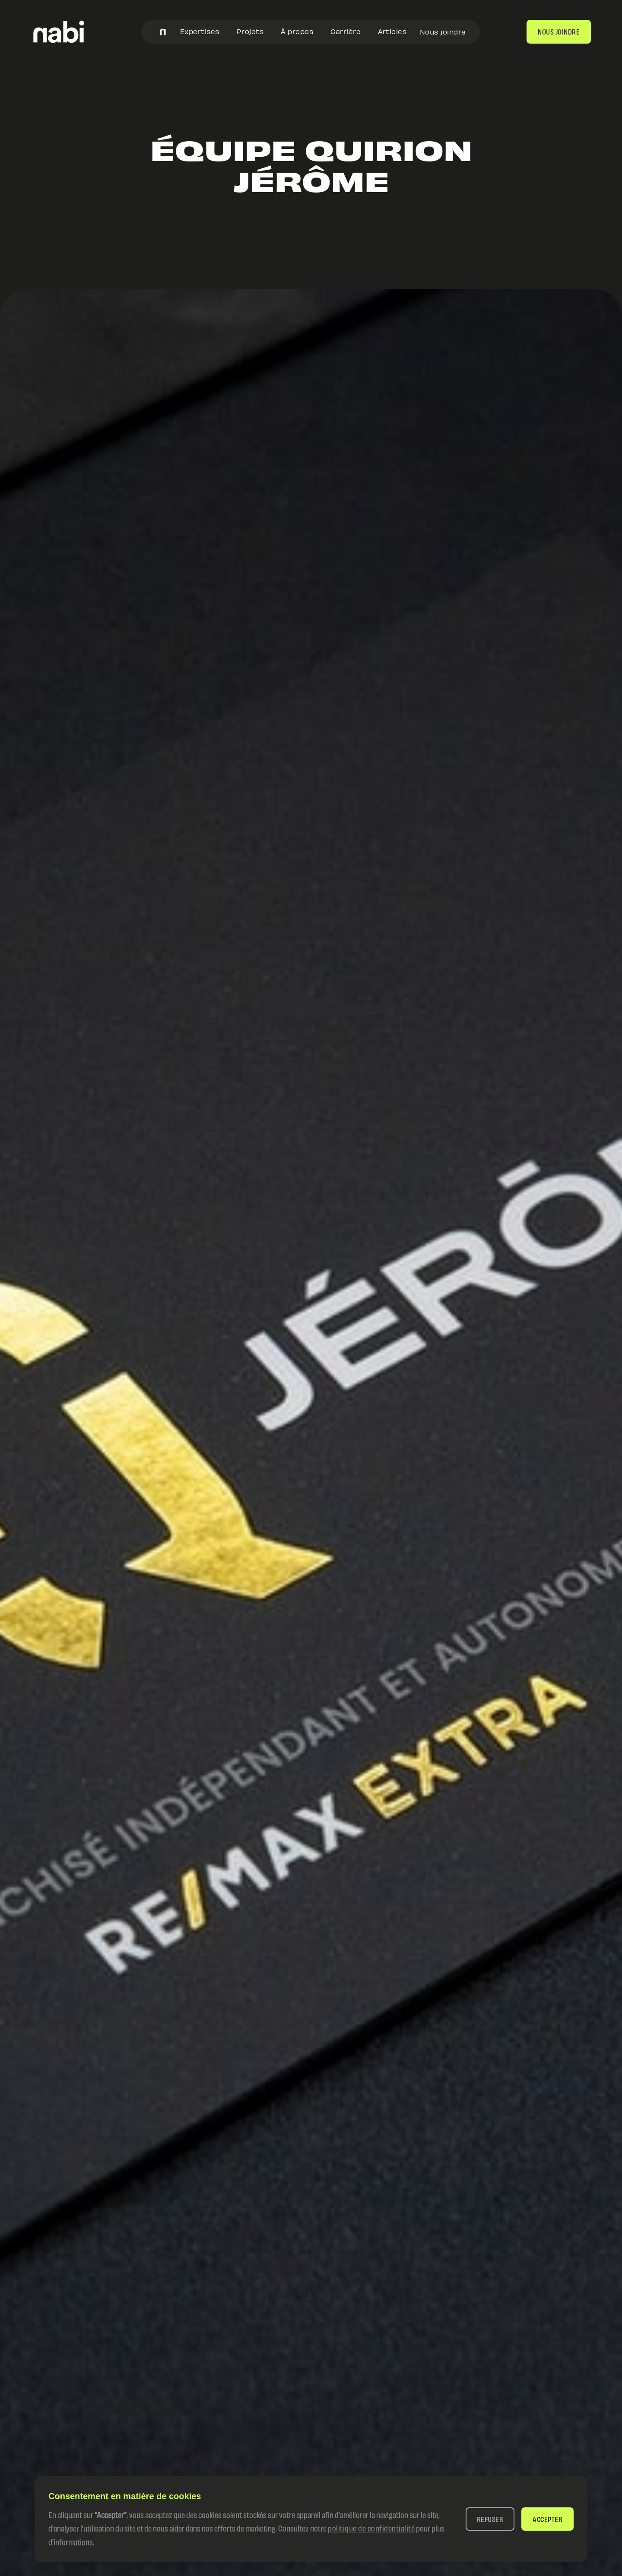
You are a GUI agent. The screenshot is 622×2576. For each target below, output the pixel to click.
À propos (297, 31)
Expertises (199, 31)
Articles (392, 31)
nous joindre (559, 30)
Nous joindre (443, 32)
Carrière (345, 31)
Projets (250, 31)
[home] (58, 31)
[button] (490, 2519)
